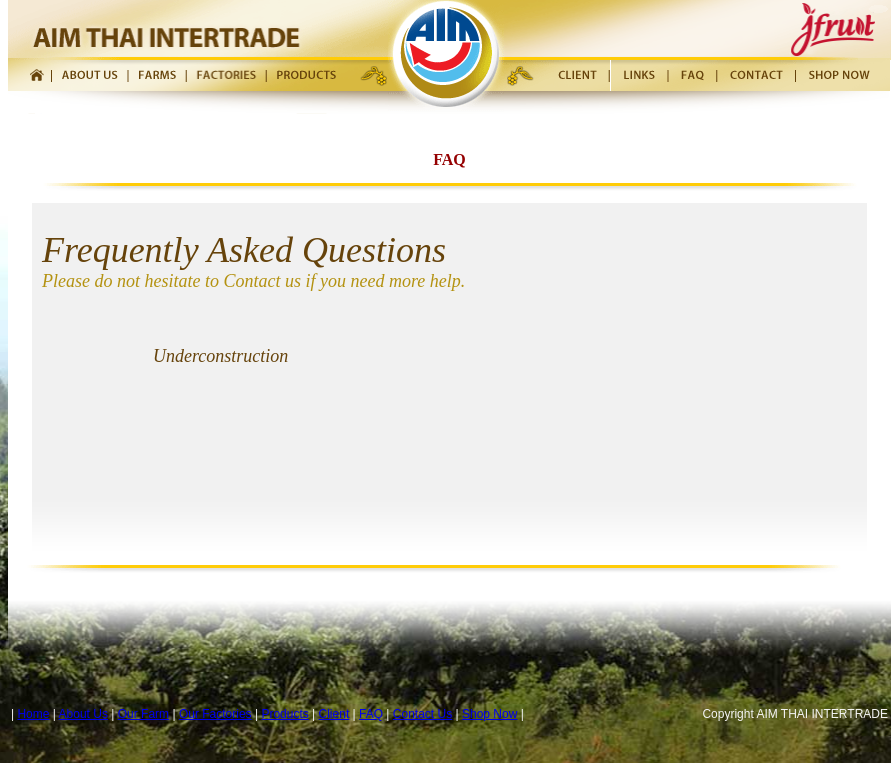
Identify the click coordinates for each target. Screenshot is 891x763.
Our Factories (215, 714)
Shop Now (489, 714)
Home (33, 714)
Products (284, 714)
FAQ (371, 714)
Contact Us (422, 714)
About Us (83, 714)
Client (334, 714)
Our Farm (143, 714)
